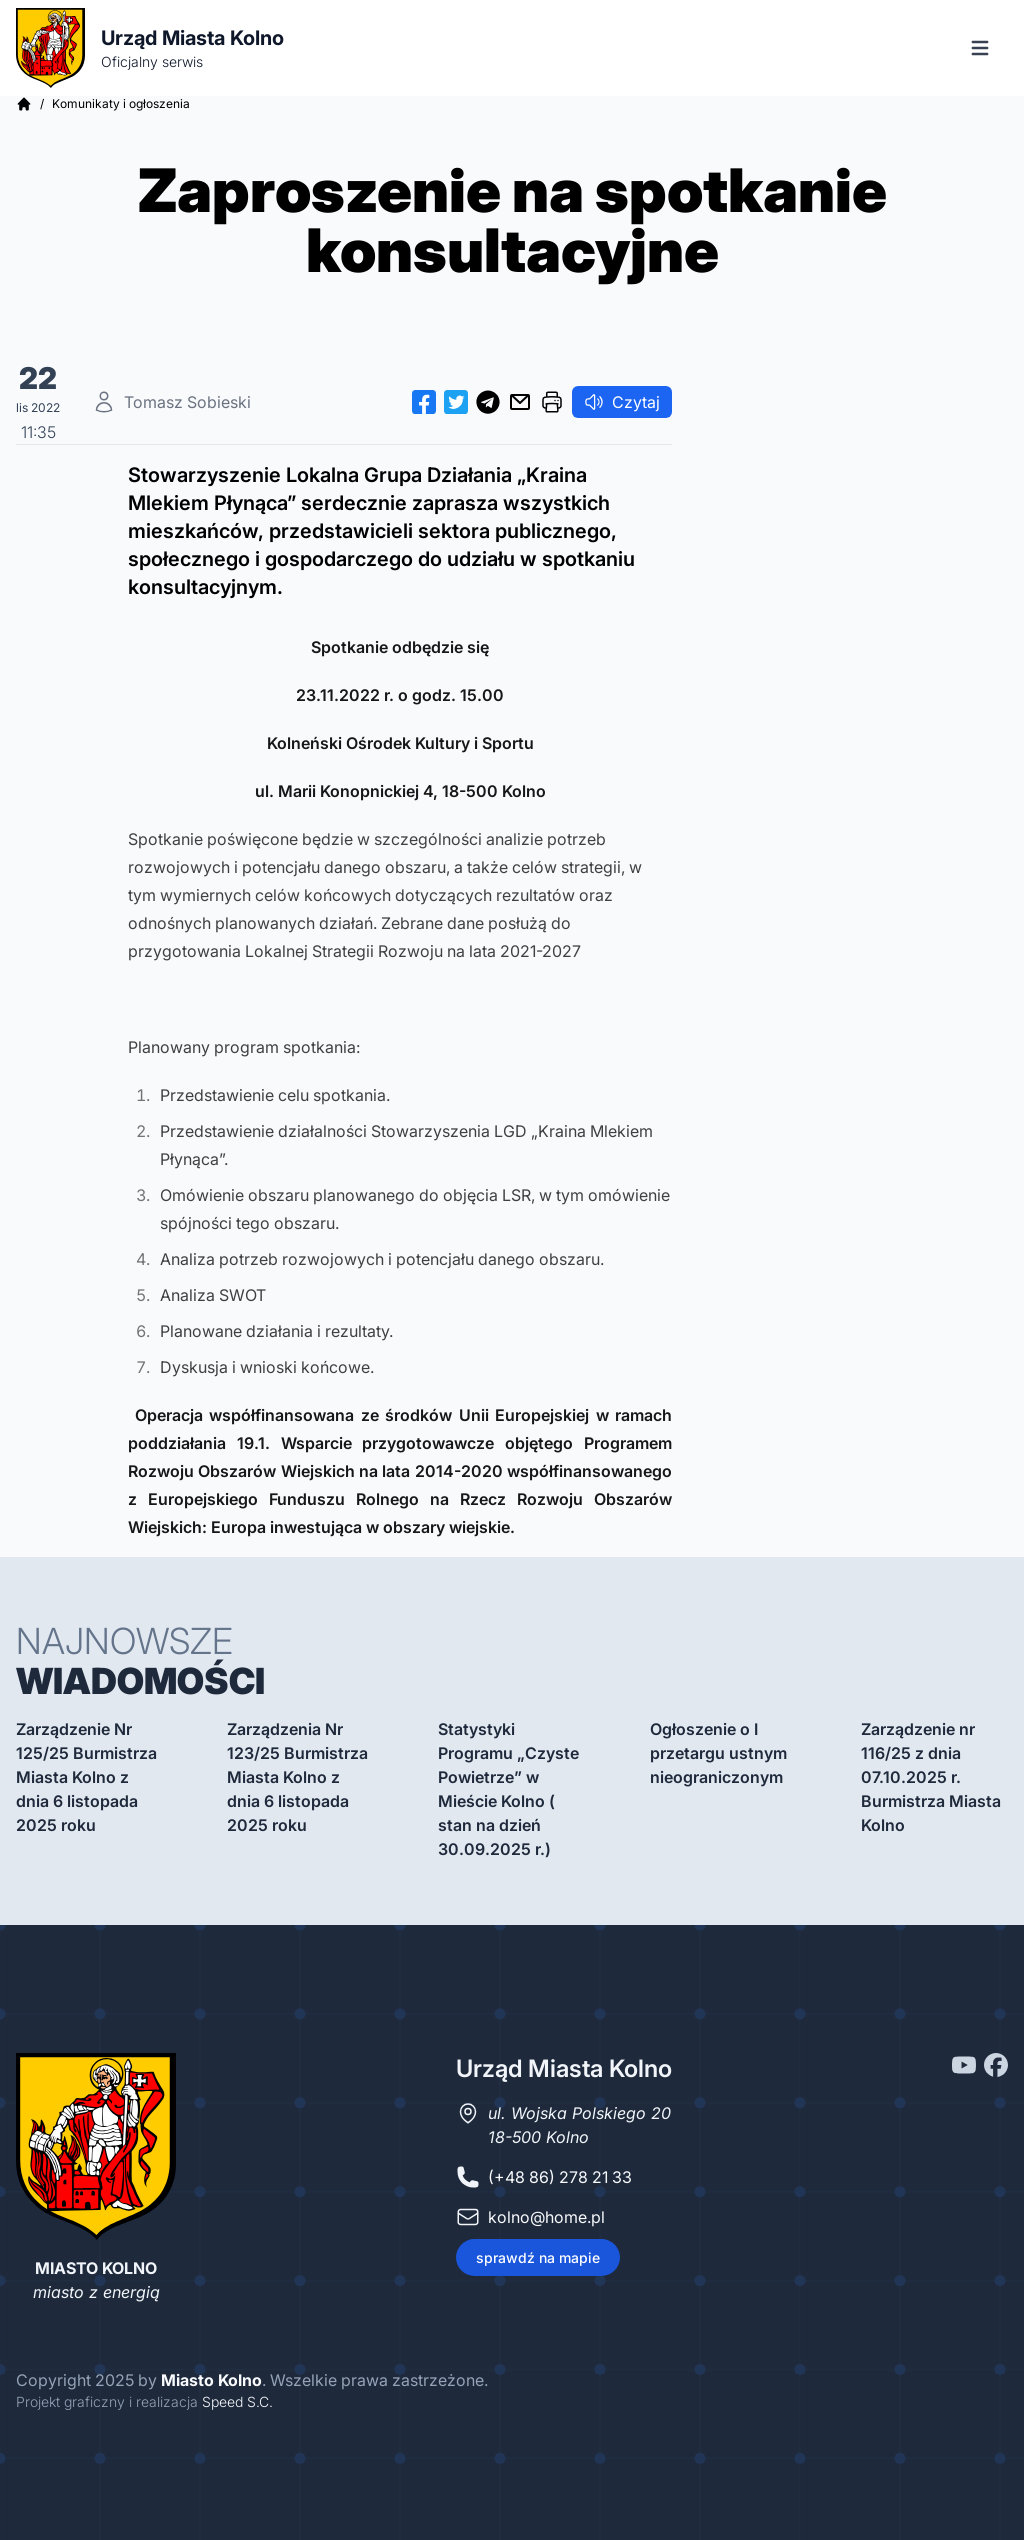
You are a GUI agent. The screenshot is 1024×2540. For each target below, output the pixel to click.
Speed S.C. (237, 2401)
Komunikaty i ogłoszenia (121, 103)
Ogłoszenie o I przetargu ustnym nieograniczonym (718, 1753)
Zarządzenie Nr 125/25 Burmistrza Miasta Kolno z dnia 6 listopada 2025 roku (86, 1777)
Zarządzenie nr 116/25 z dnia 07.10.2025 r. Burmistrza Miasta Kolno (931, 1777)
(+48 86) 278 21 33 (560, 2177)
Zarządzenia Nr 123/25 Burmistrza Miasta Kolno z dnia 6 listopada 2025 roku (297, 1777)
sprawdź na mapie (538, 2257)
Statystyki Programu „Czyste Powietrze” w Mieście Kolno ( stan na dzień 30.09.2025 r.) (508, 1789)
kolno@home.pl (546, 2217)
